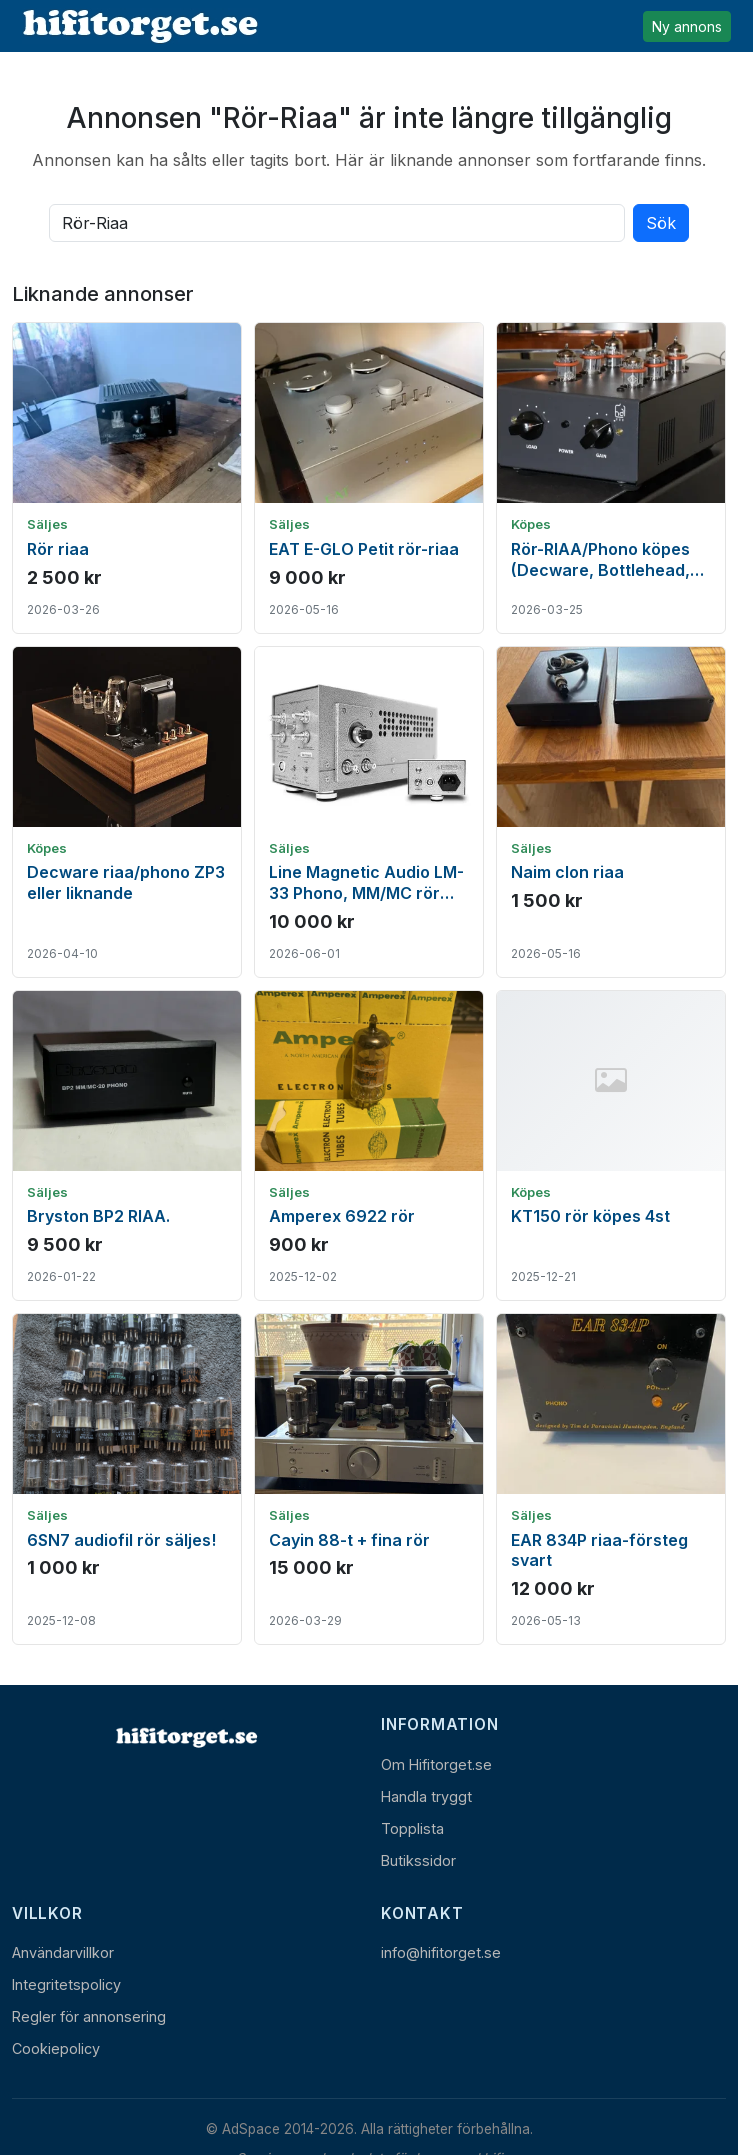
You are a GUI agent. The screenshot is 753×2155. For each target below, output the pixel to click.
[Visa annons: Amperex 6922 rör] (369, 1145)
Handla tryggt (426, 1796)
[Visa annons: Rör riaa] (127, 477)
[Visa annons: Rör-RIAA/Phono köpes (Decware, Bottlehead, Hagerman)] (611, 477)
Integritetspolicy (66, 1984)
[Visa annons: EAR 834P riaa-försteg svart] (611, 1479)
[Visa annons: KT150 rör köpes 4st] (611, 1145)
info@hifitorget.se (441, 1952)
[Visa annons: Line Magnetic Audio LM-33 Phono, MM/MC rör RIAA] (369, 812)
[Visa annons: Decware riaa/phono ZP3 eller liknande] (127, 812)
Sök (661, 223)
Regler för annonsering (89, 2016)
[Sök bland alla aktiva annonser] (337, 223)
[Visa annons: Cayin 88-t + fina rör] (369, 1479)
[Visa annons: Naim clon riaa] (611, 812)
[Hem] (185, 1737)
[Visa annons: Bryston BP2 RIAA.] (127, 1145)
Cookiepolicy (56, 2048)
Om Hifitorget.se (436, 1764)
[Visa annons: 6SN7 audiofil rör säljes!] (127, 1479)
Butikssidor (418, 1860)
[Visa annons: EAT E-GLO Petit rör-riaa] (369, 477)
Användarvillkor (63, 1952)
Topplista (412, 1828)
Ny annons (687, 26)
